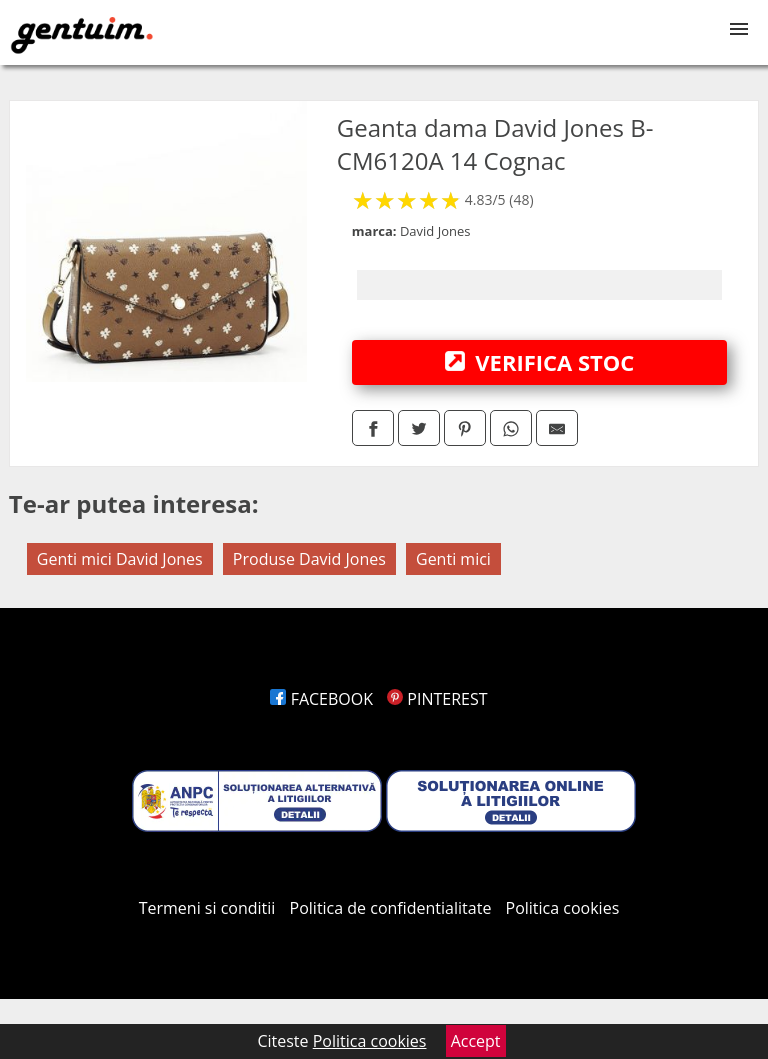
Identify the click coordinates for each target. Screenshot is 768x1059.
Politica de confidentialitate (391, 908)
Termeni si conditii (207, 908)
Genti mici (453, 559)
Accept (476, 1041)
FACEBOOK (321, 699)
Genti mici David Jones (120, 559)
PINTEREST (437, 699)
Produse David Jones (309, 559)
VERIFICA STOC (540, 362)
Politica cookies (563, 908)
